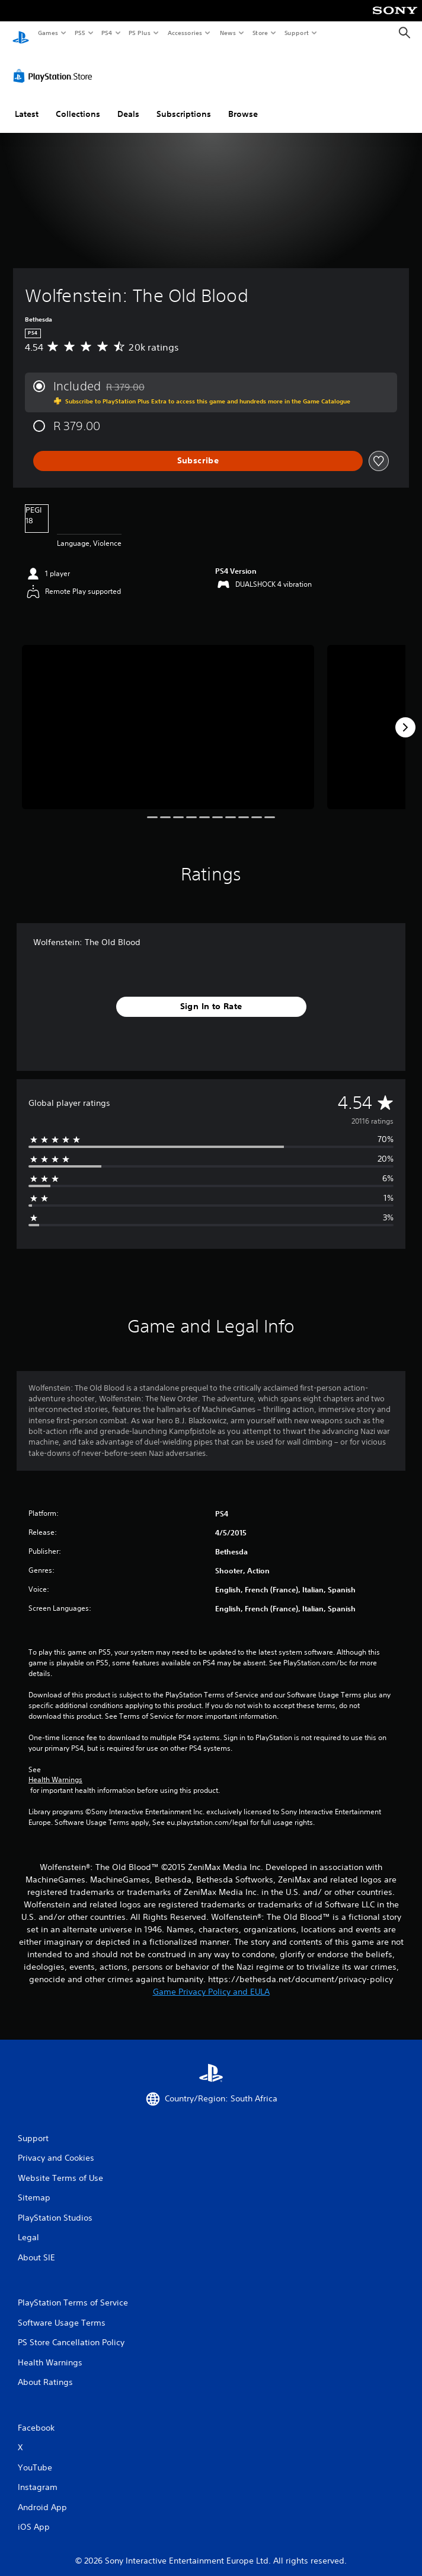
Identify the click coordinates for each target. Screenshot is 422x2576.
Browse (243, 102)
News (228, 32)
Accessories (184, 32)
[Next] (405, 716)
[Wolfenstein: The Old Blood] (168, 716)
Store (260, 32)
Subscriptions (183, 102)
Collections (78, 102)
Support (296, 32)
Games (47, 32)
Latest (27, 102)
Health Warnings (55, 1768)
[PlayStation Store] (55, 64)
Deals (128, 102)
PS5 (79, 32)
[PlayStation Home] (21, 32)
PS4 (107, 32)
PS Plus (140, 32)
